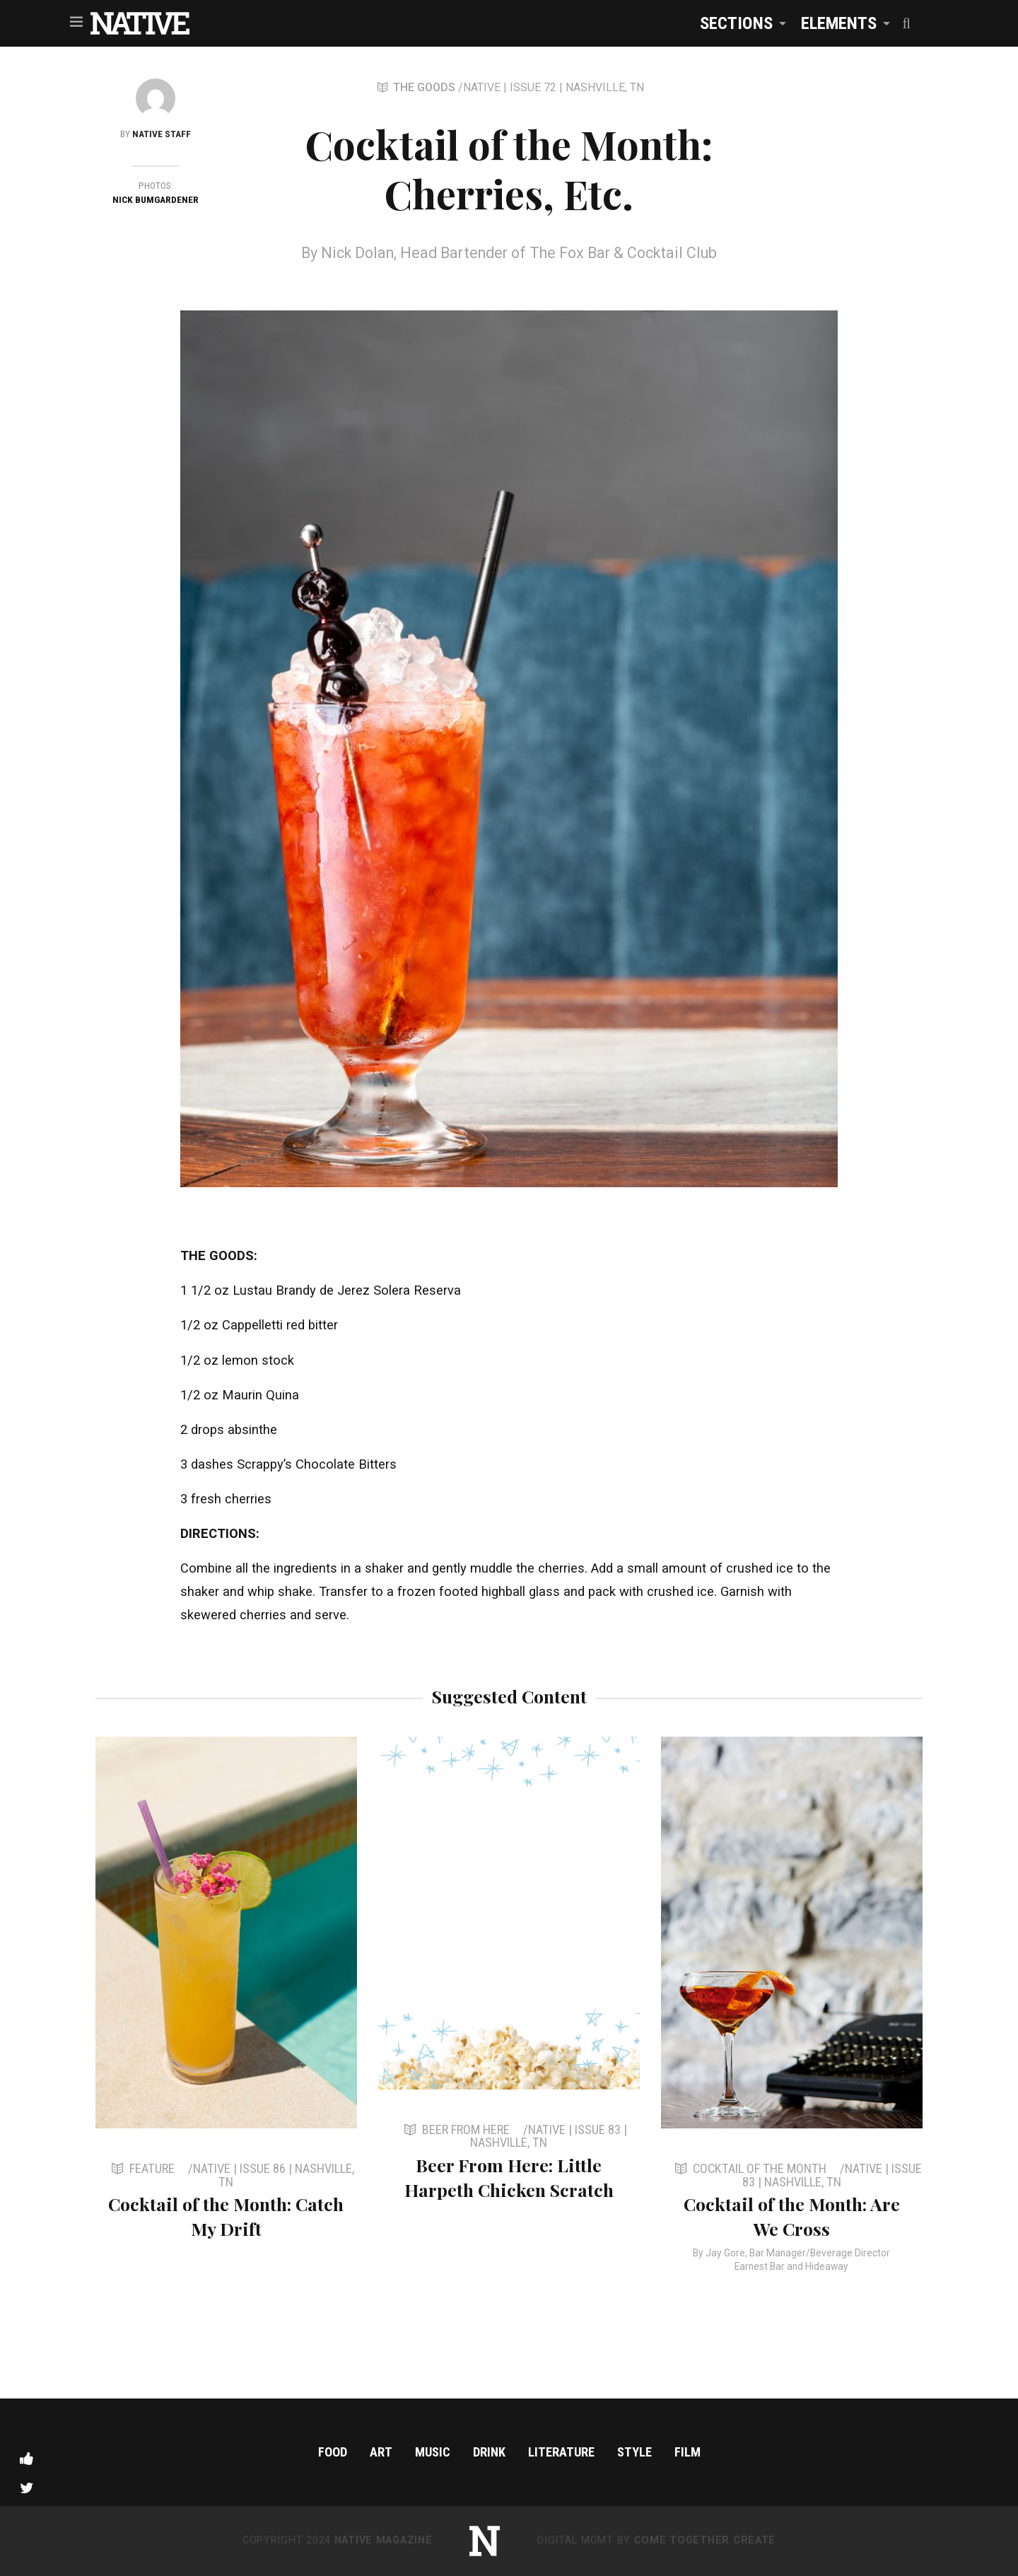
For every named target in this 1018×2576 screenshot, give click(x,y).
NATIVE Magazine (383, 2540)
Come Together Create (705, 2540)
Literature (561, 2451)
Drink (489, 2451)
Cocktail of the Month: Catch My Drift (226, 2216)
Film (687, 2451)
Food (332, 2451)
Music (432, 2451)
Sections (736, 23)
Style (634, 2451)
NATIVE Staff (161, 133)
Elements (839, 23)
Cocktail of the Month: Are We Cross (792, 2216)
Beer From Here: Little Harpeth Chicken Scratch (509, 2177)
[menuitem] (739, 23)
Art (381, 2451)
